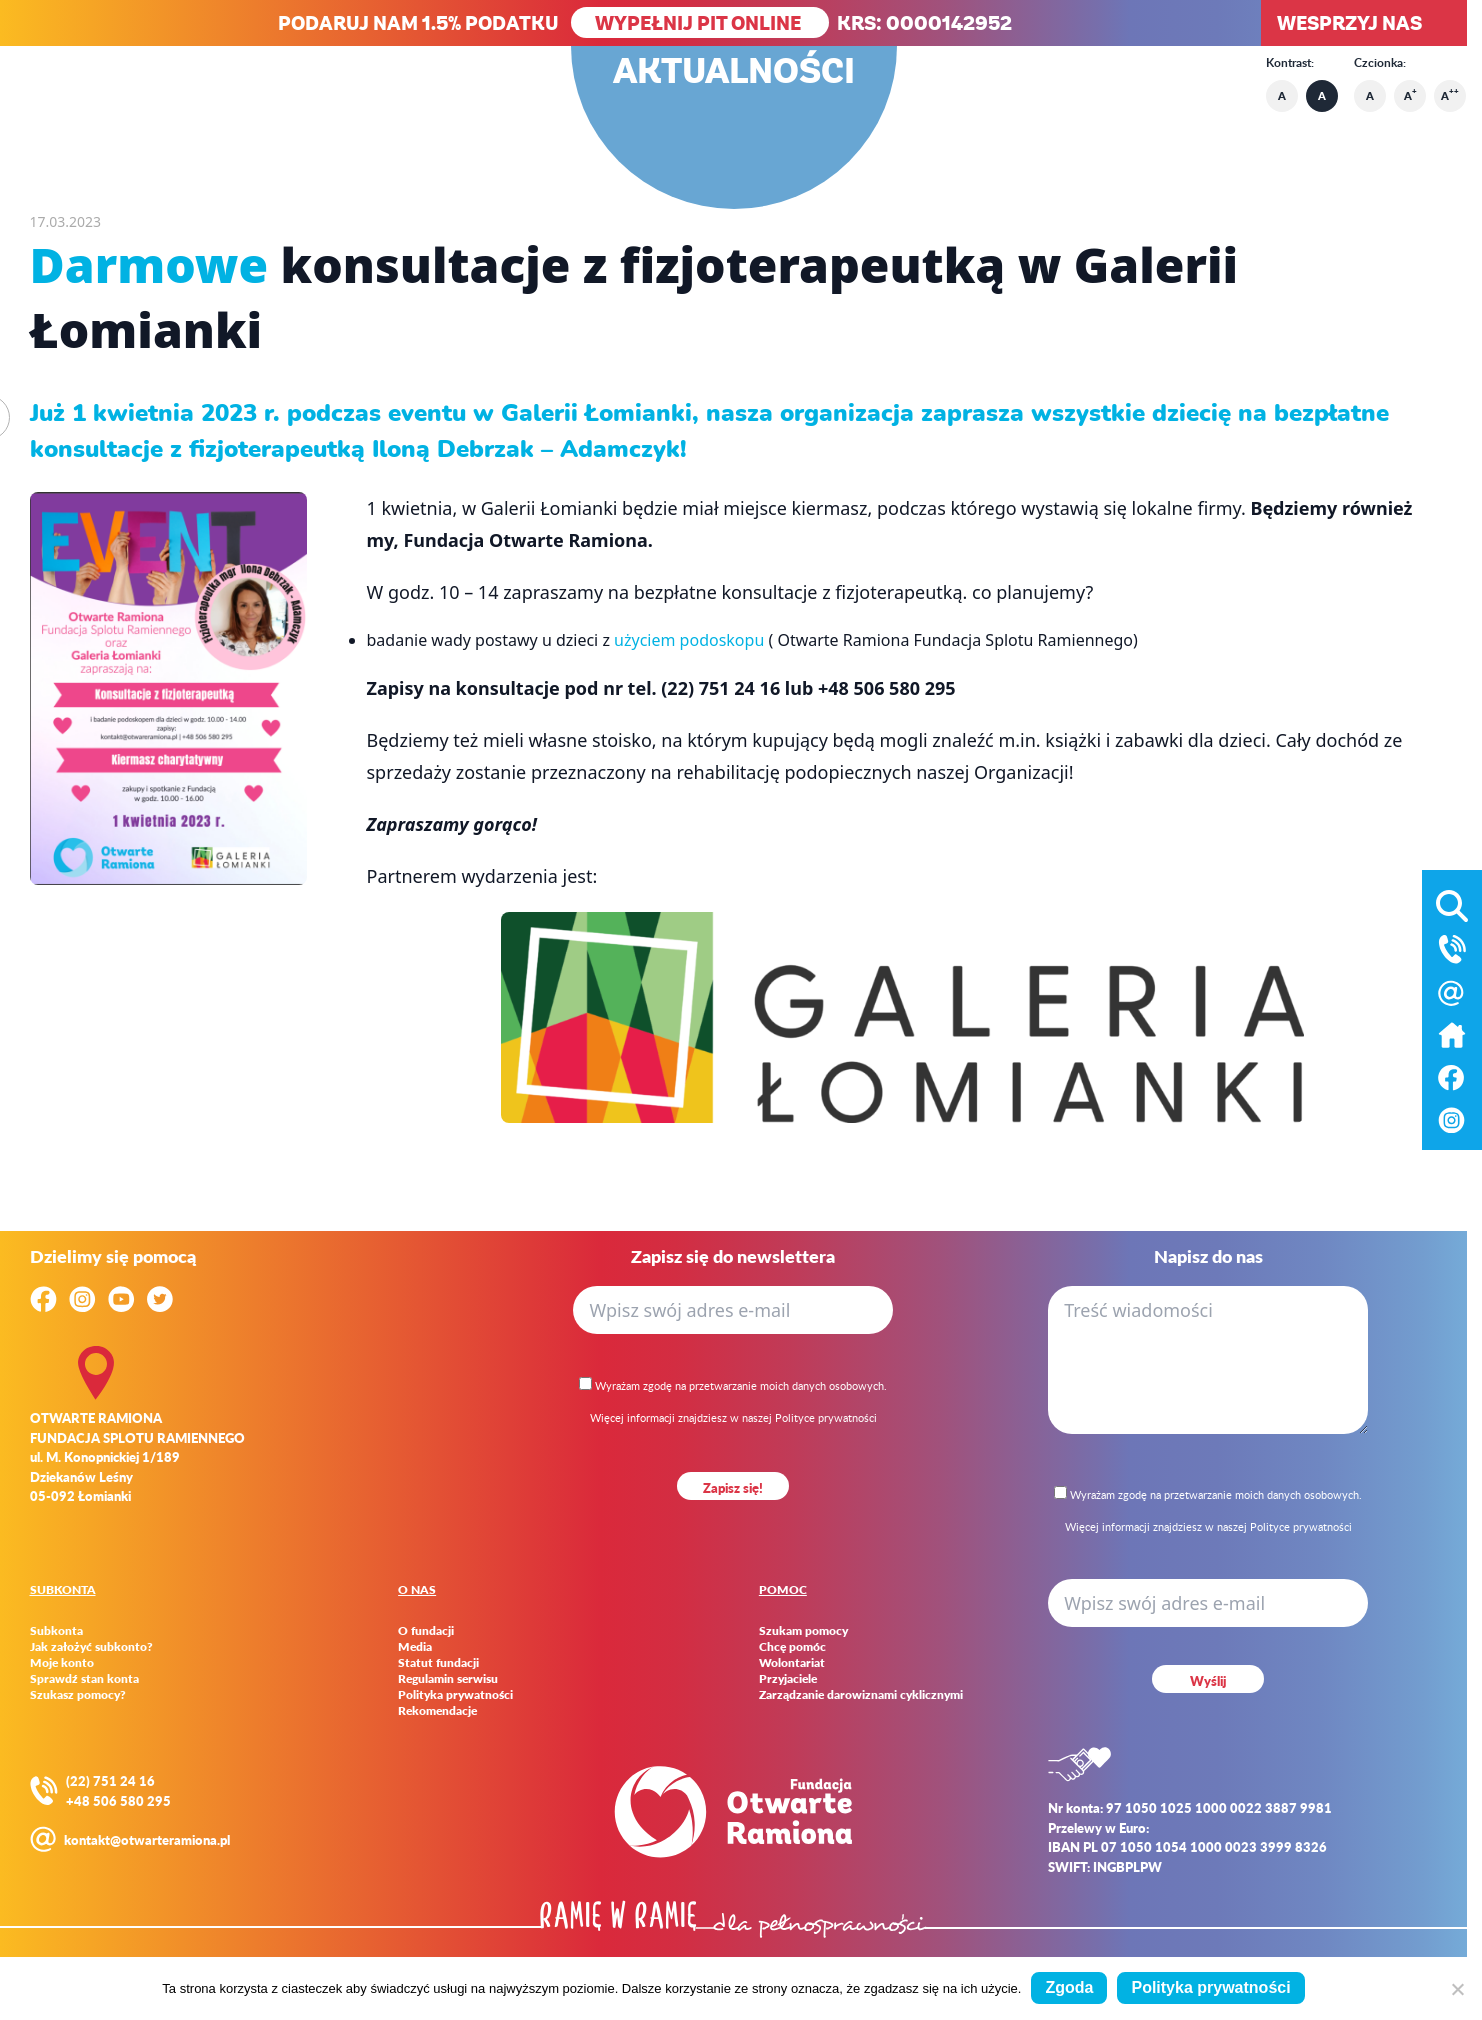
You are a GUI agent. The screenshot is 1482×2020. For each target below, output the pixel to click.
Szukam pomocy (803, 1631)
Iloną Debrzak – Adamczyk (526, 449)
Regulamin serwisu (448, 1679)
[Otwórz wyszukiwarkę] (1452, 902)
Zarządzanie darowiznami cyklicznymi (861, 1695)
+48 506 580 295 (118, 1800)
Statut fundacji (438, 1663)
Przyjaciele (788, 1679)
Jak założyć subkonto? (91, 1647)
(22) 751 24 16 (110, 1780)
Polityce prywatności (826, 1417)
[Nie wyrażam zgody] (1457, 1989)
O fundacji (426, 1631)
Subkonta (56, 1631)
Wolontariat (792, 1663)
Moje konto (62, 1663)
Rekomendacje (437, 1711)
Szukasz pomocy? (78, 1695)
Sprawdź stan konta (84, 1679)
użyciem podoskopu (689, 640)
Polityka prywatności (455, 1695)
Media (415, 1647)
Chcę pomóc (792, 1647)
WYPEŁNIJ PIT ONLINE (700, 22)
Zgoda (1069, 1987)
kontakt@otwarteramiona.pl (147, 1839)
